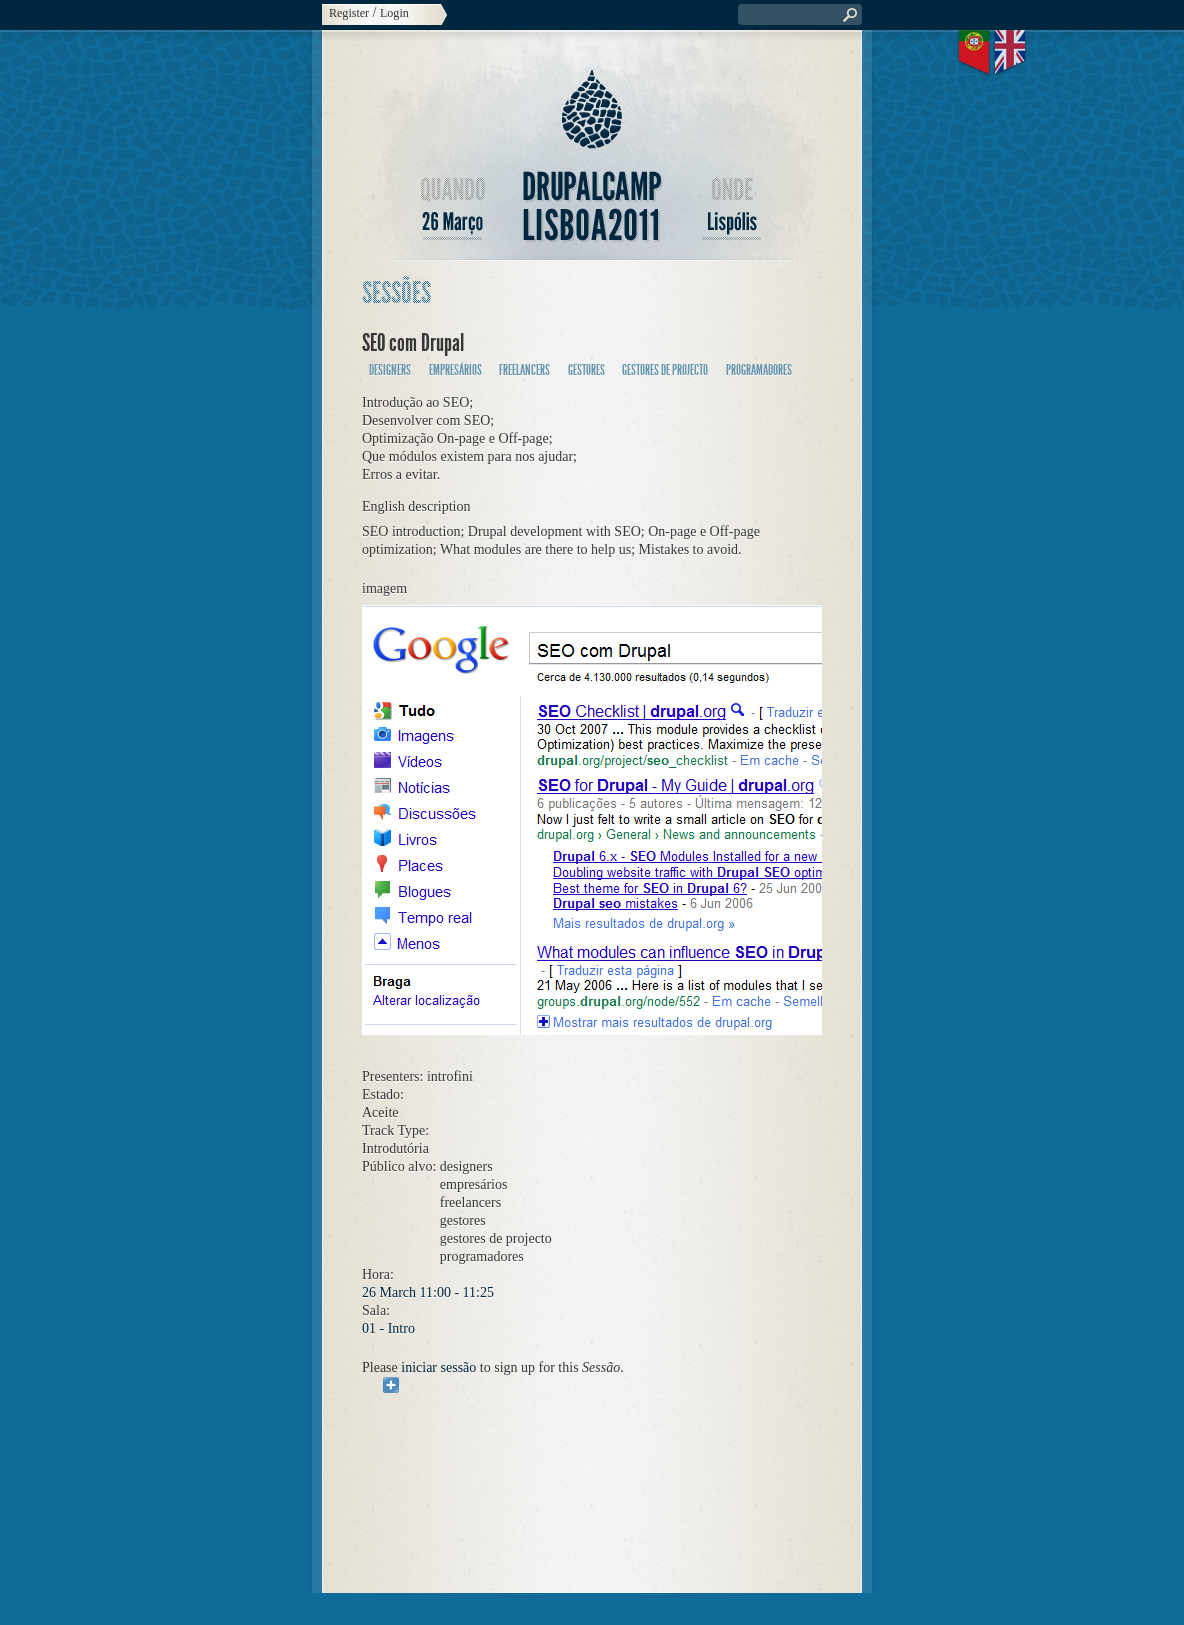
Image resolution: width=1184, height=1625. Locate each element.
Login (394, 13)
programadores (759, 370)
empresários (455, 370)
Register (349, 13)
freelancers (524, 370)
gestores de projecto (665, 370)
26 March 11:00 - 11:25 (428, 1292)
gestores (586, 370)
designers (390, 370)
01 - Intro (388, 1328)
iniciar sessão (438, 1367)
